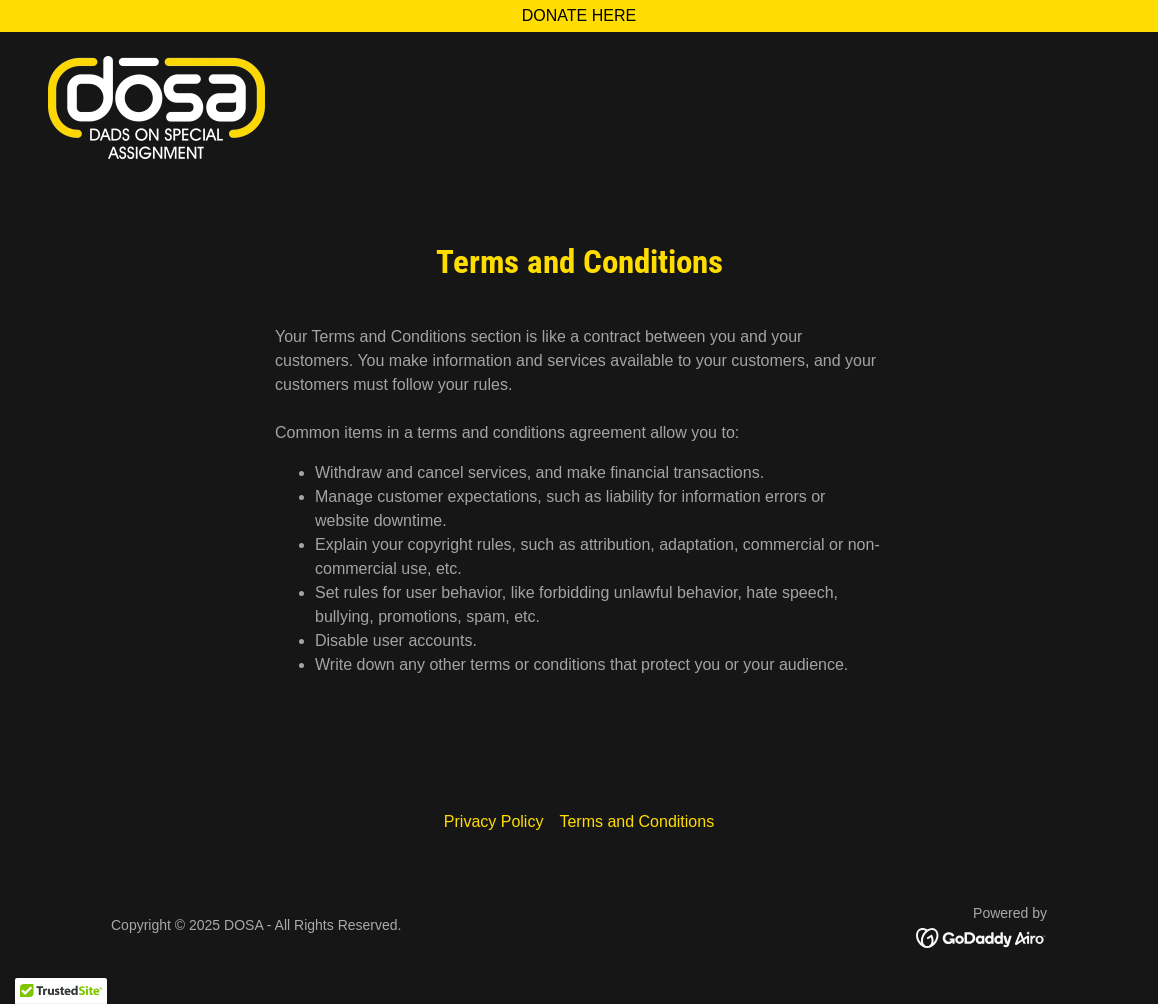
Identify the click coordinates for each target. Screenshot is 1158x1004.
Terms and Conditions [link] (636, 821)
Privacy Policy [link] (494, 821)
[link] (156, 106)
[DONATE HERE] (579, 16)
